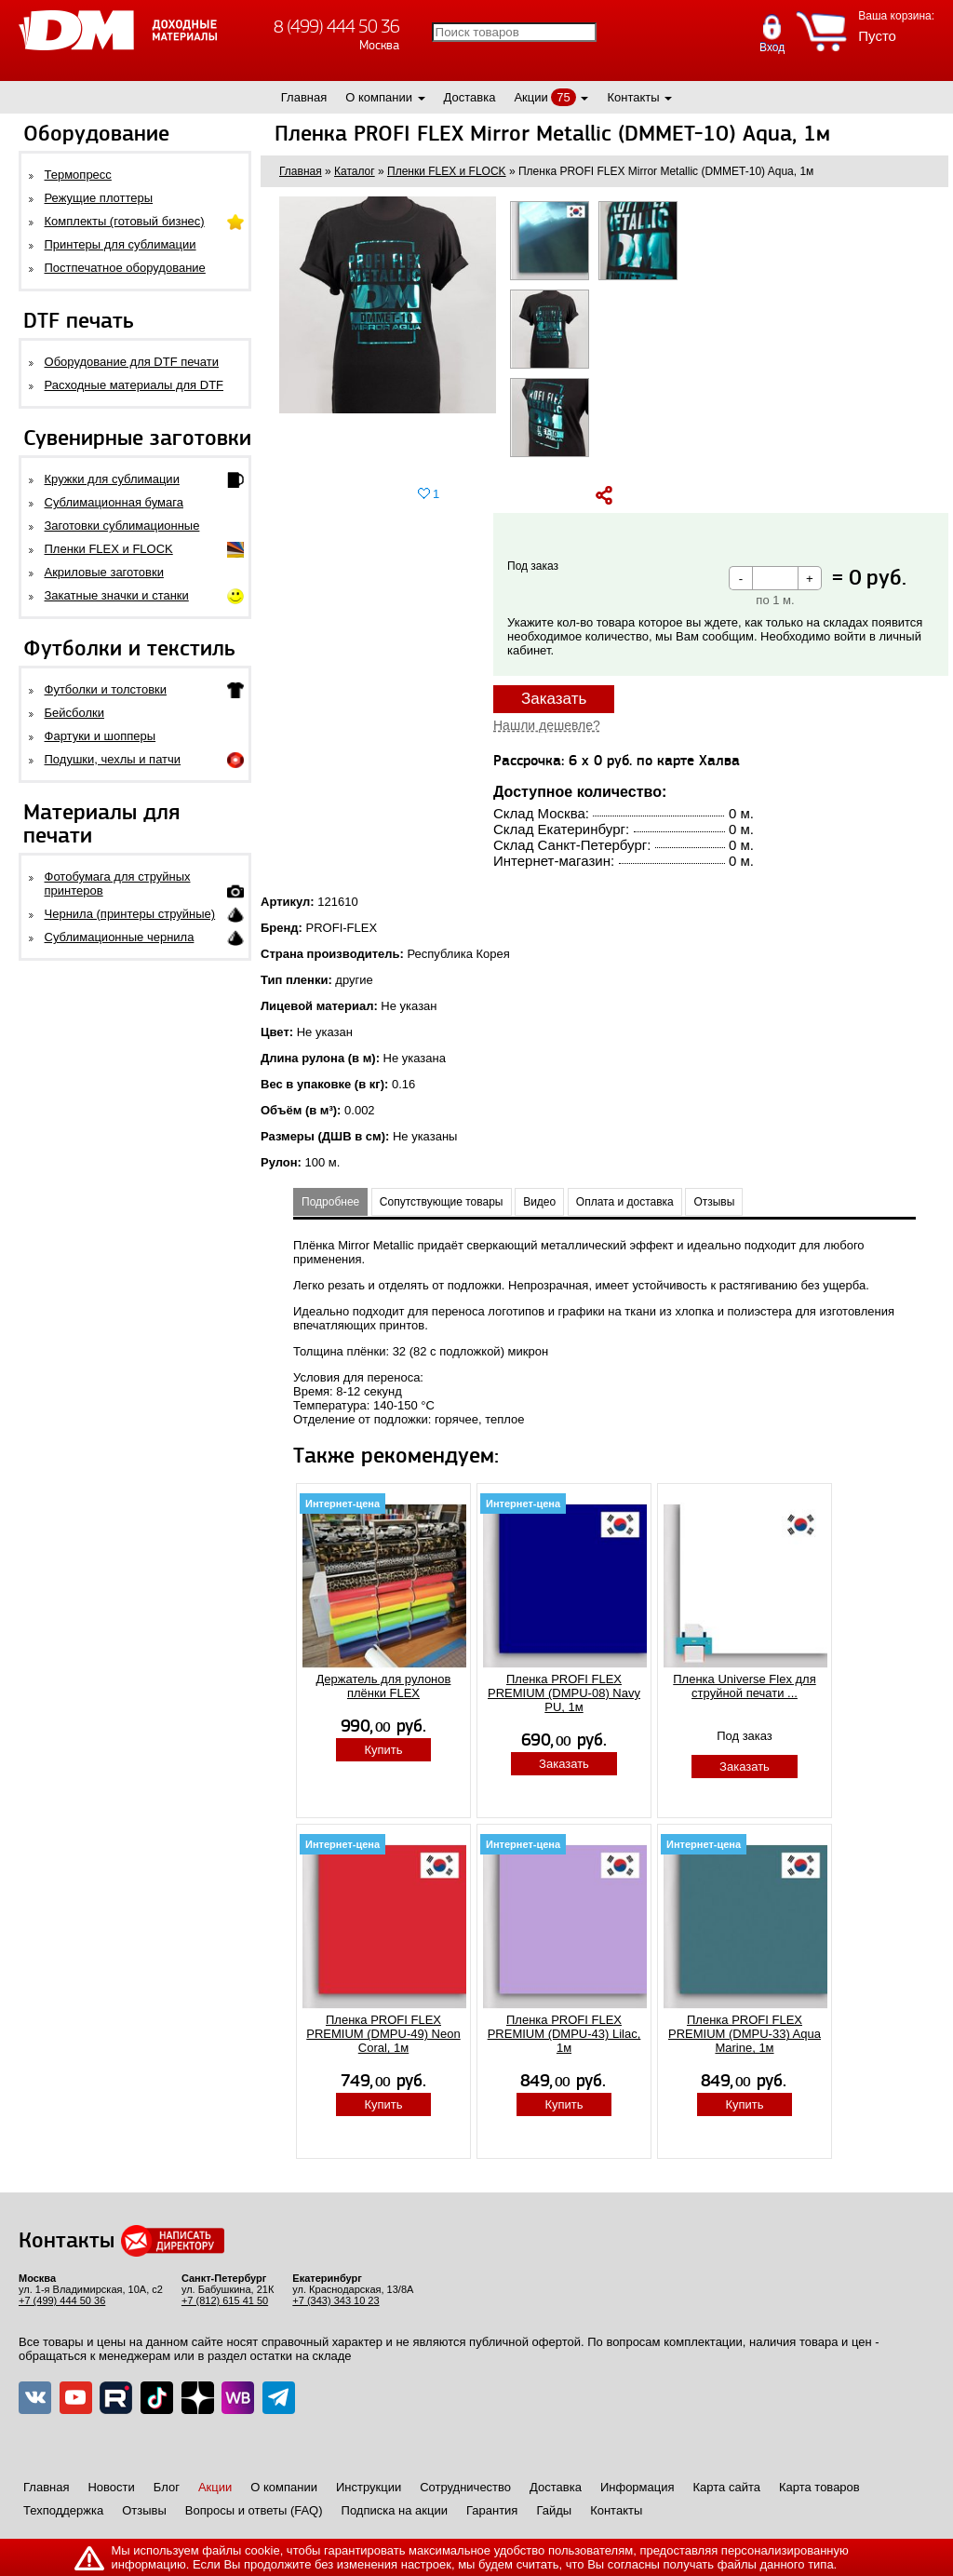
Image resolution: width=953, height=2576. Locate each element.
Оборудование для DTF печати (132, 362)
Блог (167, 2487)
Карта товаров (819, 2487)
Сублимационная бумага (114, 502)
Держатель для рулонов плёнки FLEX (383, 1686)
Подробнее (330, 1201)
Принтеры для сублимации (120, 244)
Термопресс (78, 175)
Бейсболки (74, 713)
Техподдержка (63, 2510)
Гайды (553, 2510)
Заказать (553, 699)
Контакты (633, 97)
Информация (637, 2487)
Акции (530, 97)
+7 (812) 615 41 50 (224, 2300)
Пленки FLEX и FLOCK (109, 549)
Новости (110, 2487)
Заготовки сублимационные (122, 526)
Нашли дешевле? (546, 725)
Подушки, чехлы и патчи (113, 759)
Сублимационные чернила (120, 937)
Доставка (470, 97)
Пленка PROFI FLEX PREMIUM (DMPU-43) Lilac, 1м (564, 2034)
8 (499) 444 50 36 (336, 26)
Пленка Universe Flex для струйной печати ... (744, 1686)
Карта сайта (726, 2487)
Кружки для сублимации (112, 479)
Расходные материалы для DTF (134, 385)
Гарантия (491, 2510)
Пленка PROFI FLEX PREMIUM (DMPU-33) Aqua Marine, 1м (744, 2034)
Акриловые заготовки (104, 572)
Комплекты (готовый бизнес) (125, 221)
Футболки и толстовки (106, 689)
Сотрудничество (465, 2487)
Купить (383, 1750)
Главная (304, 97)
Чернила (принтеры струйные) (130, 914)
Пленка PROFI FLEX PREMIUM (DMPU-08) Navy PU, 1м (564, 1693)
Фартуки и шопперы (100, 736)
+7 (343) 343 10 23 (335, 2300)
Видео (539, 1201)
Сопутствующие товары (441, 1201)
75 (563, 97)
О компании (378, 97)
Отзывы (713, 1201)
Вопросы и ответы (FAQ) (254, 2510)
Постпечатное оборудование (125, 268)
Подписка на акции (395, 2510)
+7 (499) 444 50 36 (62, 2300)
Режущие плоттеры (99, 198)
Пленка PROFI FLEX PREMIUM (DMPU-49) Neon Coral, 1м (383, 2034)
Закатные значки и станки (117, 595)
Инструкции (368, 2487)
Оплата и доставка (625, 1201)
